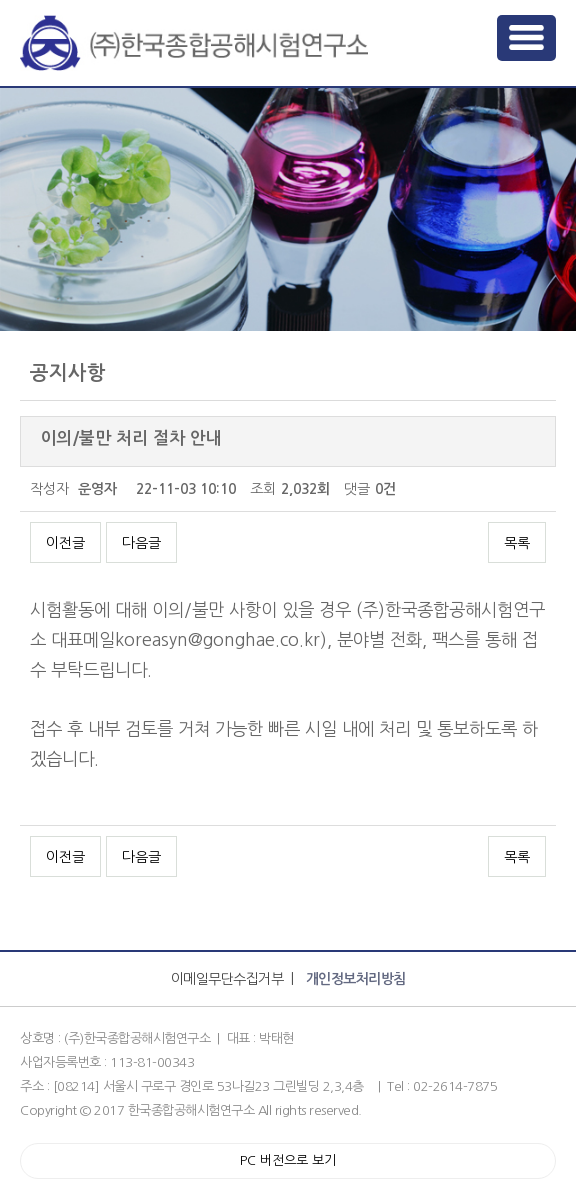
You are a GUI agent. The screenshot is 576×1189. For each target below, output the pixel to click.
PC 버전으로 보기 (288, 1160)
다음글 (141, 543)
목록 (517, 543)
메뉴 (526, 38)
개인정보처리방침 (356, 979)
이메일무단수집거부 (227, 979)
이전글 (65, 543)
